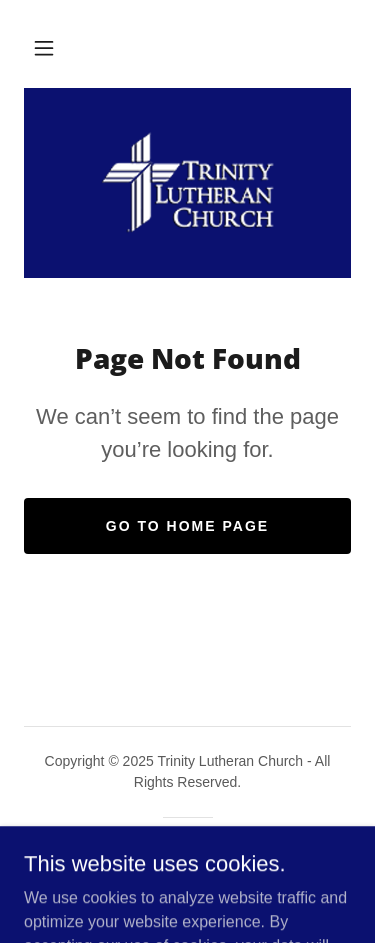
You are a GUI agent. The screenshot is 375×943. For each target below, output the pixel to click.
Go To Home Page (187, 526)
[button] (44, 48)
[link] (188, 183)
